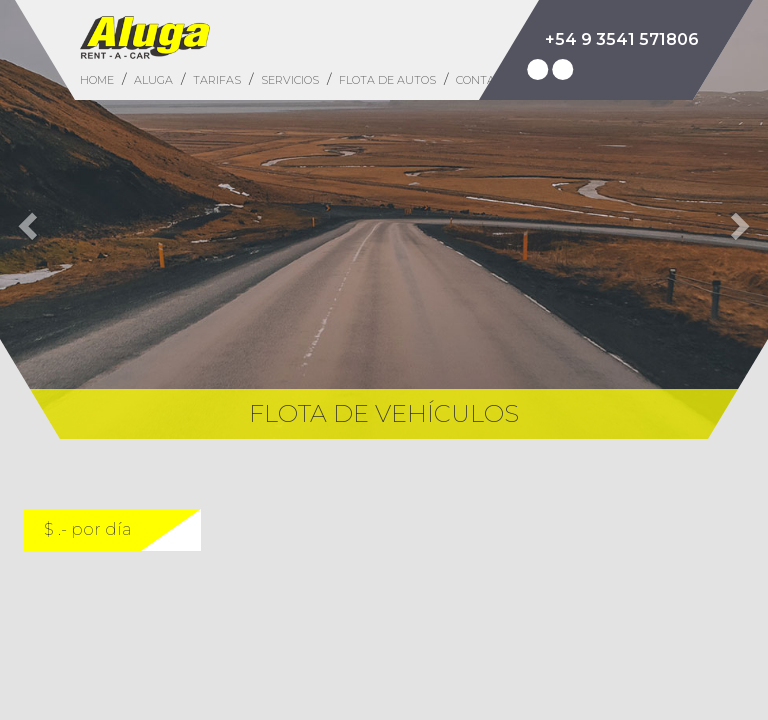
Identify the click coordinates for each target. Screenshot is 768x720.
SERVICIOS (290, 80)
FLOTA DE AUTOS (387, 80)
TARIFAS (217, 80)
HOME (97, 80)
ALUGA (153, 80)
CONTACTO (486, 80)
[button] (25, 219)
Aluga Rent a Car (145, 37)
